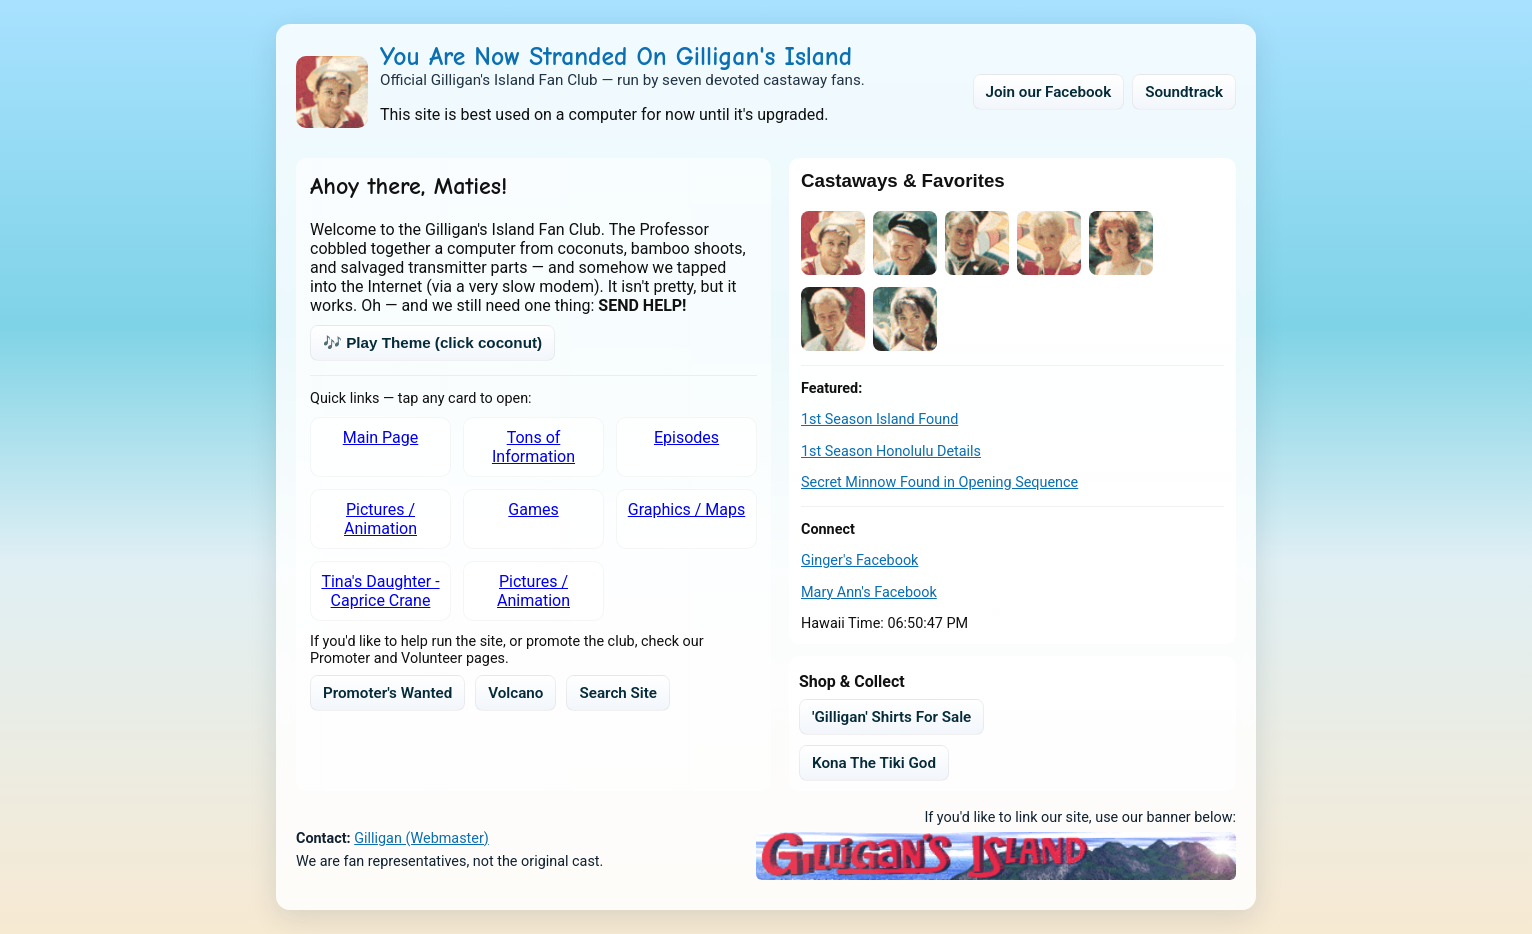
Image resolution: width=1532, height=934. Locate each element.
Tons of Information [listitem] (533, 447)
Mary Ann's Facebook (869, 592)
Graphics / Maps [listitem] (686, 509)
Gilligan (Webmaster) (421, 838)
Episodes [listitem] (686, 437)
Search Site (618, 693)
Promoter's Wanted (387, 693)
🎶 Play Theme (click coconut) (432, 342)
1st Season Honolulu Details (891, 451)
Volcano (515, 693)
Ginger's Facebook (859, 560)
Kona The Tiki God (874, 763)
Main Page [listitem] (381, 437)
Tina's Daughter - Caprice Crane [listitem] (380, 591)
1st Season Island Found (879, 419)
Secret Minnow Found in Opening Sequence (939, 482)
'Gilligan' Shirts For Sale (891, 717)
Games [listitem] (533, 509)
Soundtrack (1184, 92)
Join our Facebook (1049, 92)
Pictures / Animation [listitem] (380, 519)
